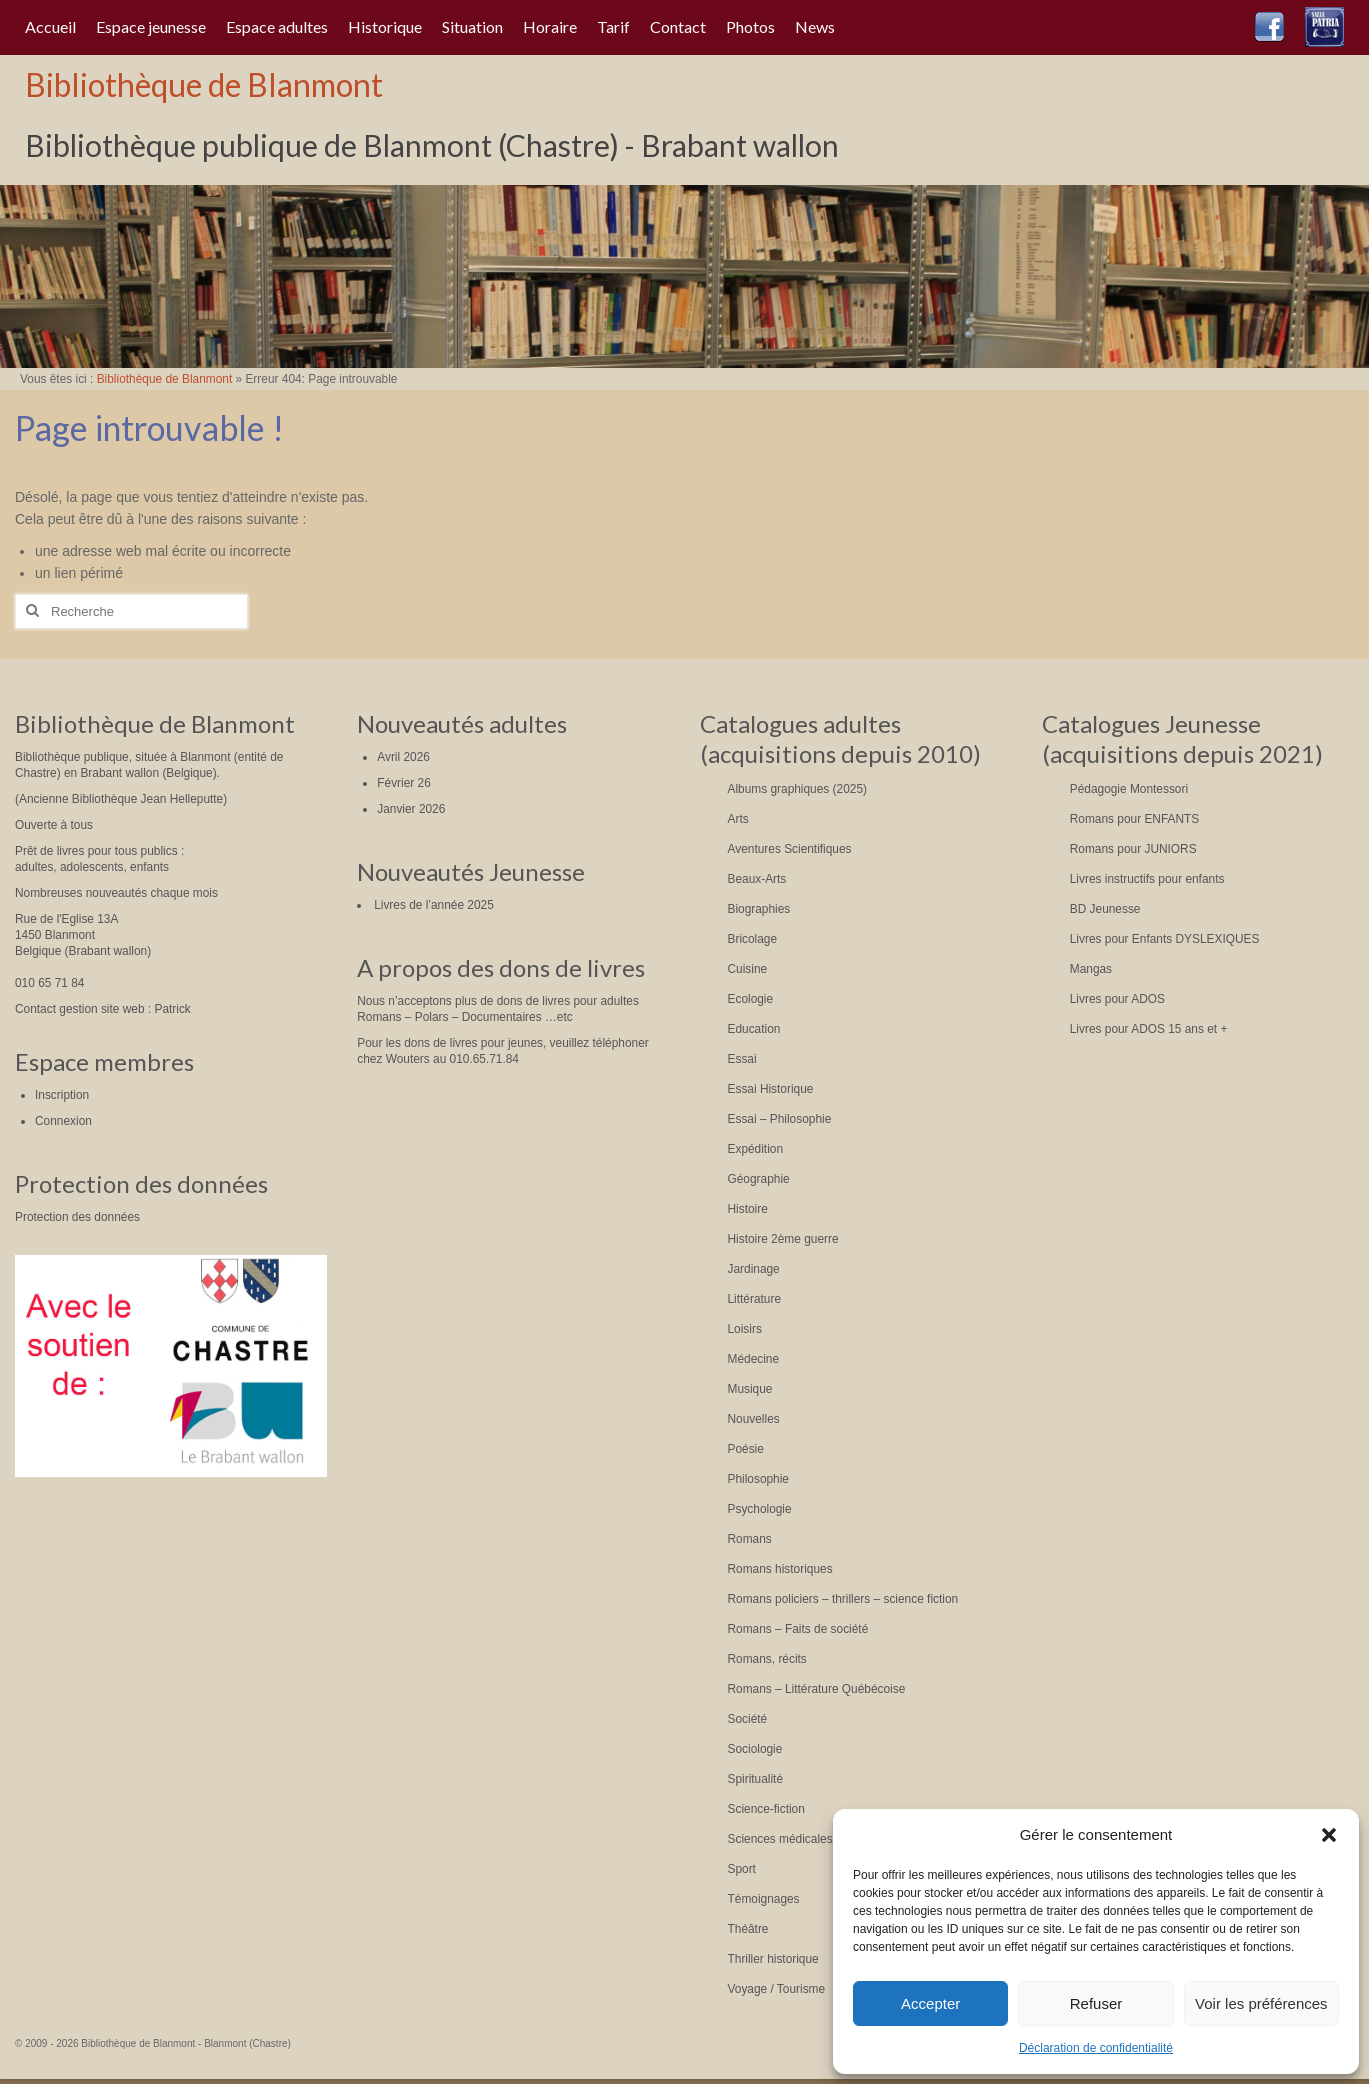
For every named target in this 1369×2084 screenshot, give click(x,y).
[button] (1329, 1835)
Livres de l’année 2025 (434, 905)
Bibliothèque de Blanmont (204, 84)
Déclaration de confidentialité (1096, 2048)
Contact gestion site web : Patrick (103, 1009)
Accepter (930, 2003)
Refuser (1096, 2003)
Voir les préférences (1261, 2003)
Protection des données (77, 1217)
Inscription (62, 1095)
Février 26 (404, 783)
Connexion (63, 1121)
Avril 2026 (403, 757)
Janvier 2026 (411, 809)
